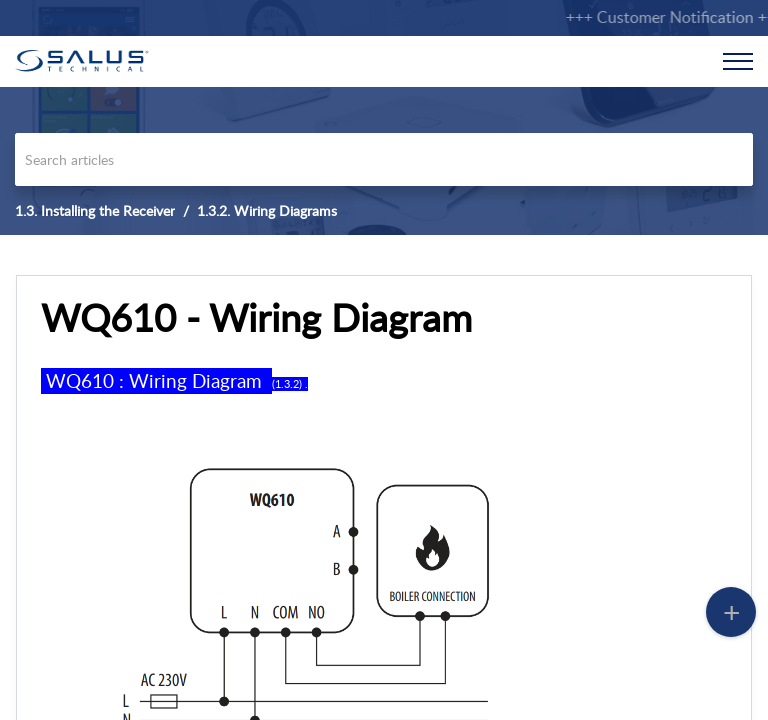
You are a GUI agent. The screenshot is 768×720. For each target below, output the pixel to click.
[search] (384, 159)
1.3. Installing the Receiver (95, 210)
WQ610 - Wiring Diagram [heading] (256, 318)
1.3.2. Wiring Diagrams (267, 210)
